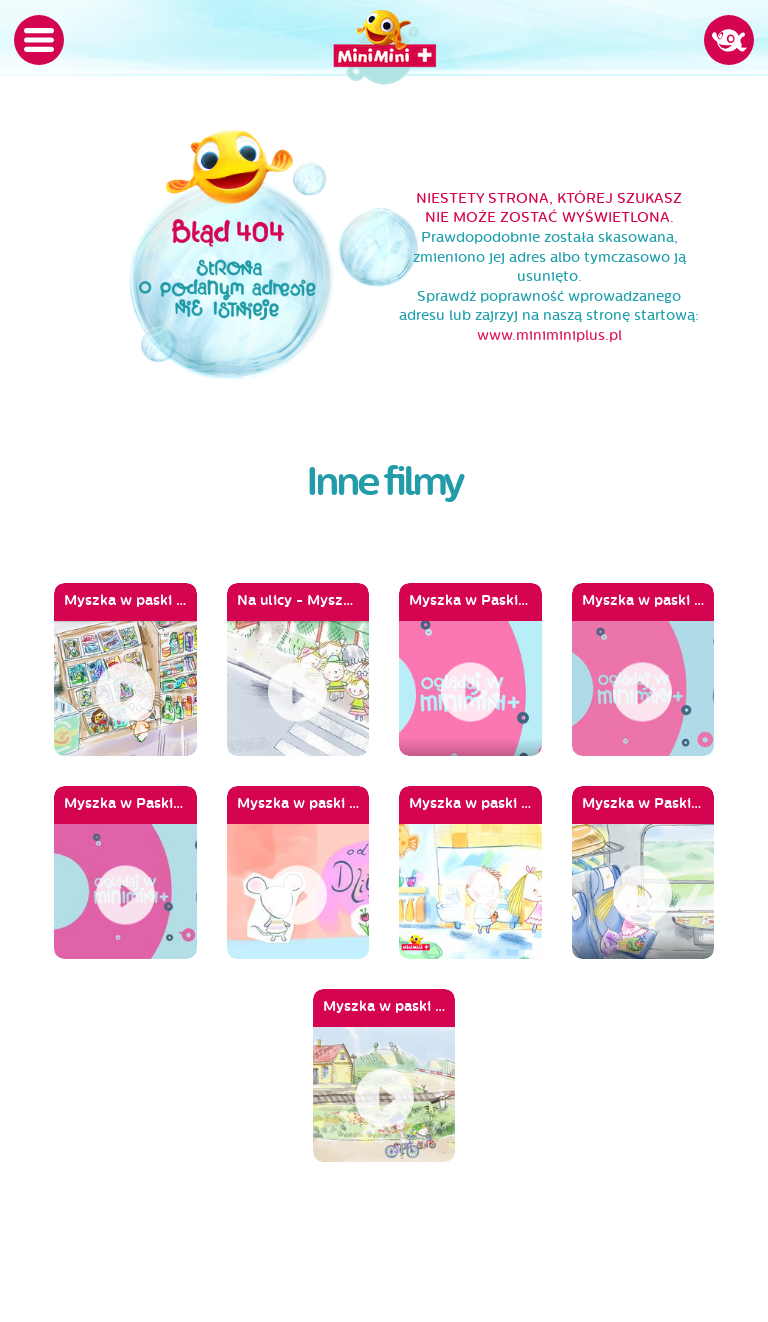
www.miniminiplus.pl (549, 335)
